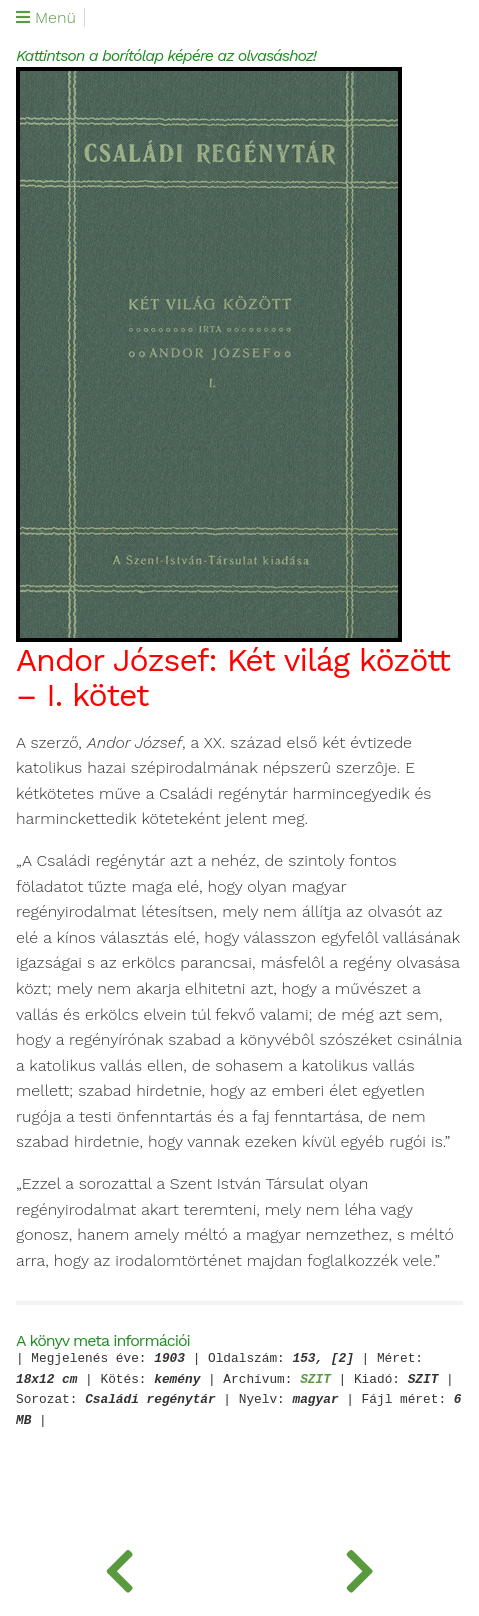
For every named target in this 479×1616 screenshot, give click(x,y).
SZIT (315, 1380)
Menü (46, 18)
